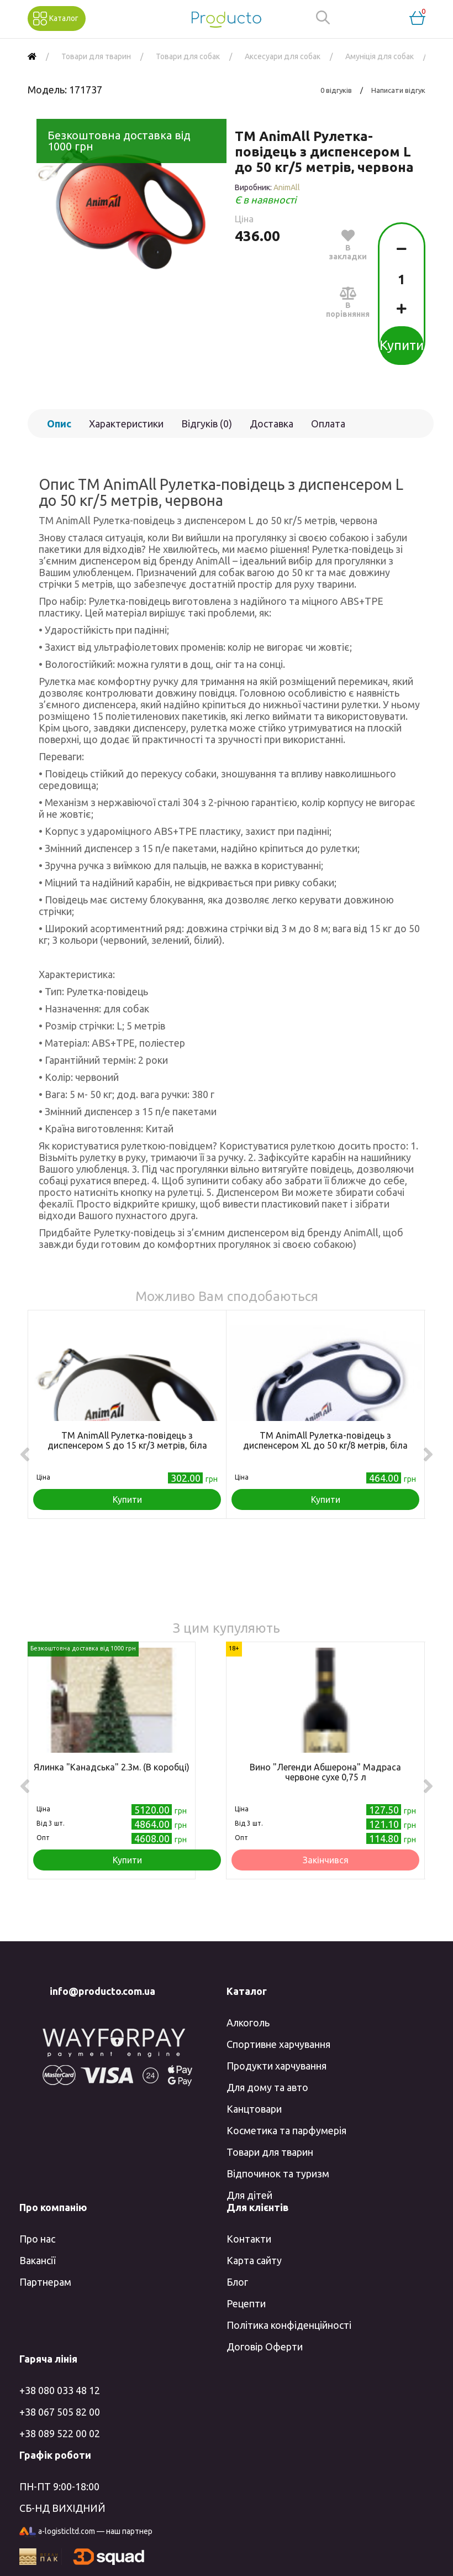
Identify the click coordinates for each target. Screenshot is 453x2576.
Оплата (328, 423)
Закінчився (326, 1860)
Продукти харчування (276, 2065)
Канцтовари (254, 2108)
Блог (237, 2281)
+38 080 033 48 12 (59, 2390)
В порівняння (348, 301)
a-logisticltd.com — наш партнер (85, 2532)
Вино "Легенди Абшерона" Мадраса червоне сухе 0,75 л (325, 1772)
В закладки (348, 244)
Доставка (271, 423)
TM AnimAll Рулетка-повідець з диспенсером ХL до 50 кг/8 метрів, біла (325, 1440)
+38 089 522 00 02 (59, 2433)
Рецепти (246, 2303)
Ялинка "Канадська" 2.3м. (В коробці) (111, 1767)
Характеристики (126, 423)
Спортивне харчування (278, 2044)
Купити (402, 345)
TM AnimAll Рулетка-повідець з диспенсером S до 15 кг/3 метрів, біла (127, 1440)
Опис (59, 423)
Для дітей (249, 2195)
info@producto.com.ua (102, 1991)
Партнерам (45, 2281)
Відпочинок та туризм (278, 2173)
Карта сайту (254, 2260)
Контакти (249, 2238)
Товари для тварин (270, 2151)
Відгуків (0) (206, 423)
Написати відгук (398, 90)
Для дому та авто (267, 2087)
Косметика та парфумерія (286, 2130)
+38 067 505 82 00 (59, 2411)
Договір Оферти (265, 2346)
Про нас (37, 2238)
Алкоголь (248, 2022)
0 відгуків (336, 90)
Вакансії (37, 2260)
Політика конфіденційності (289, 2325)
